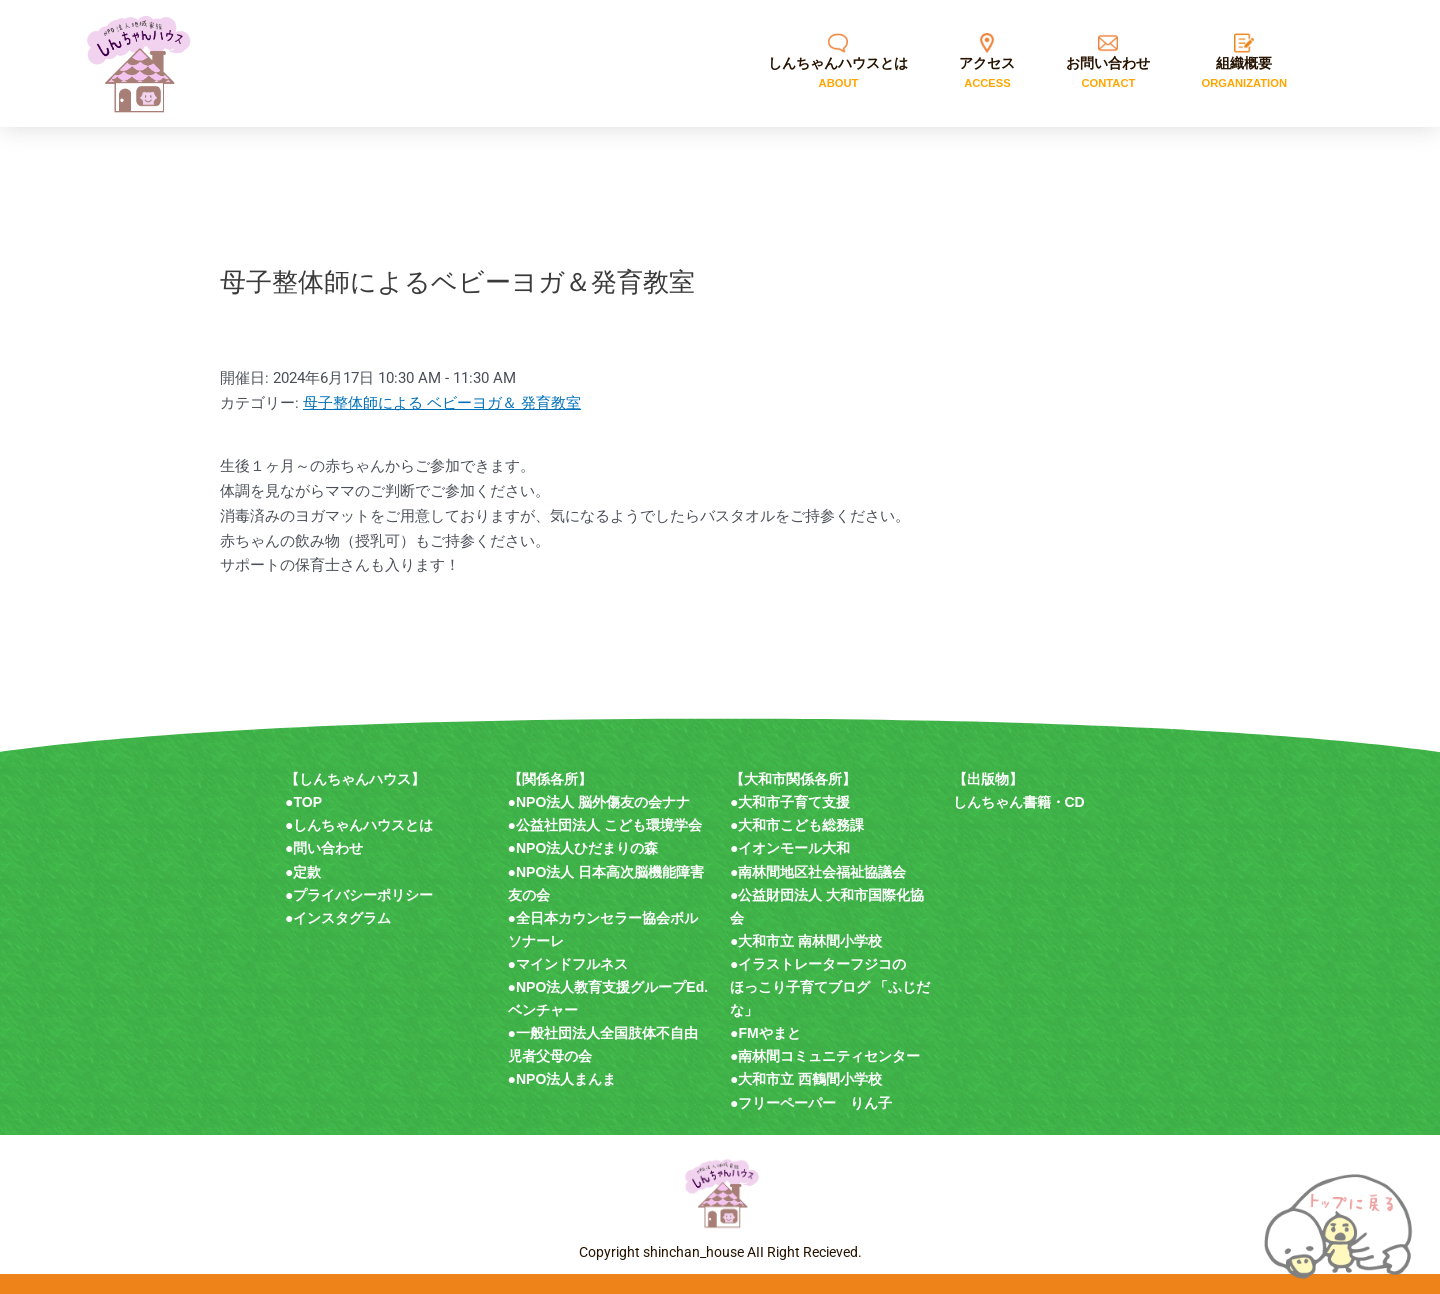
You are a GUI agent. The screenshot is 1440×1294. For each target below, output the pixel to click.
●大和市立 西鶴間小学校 (806, 1079)
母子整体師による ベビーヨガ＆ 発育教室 (442, 403)
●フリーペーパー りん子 (811, 1103)
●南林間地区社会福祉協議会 (818, 872)
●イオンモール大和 (790, 848)
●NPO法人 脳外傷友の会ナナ (599, 802)
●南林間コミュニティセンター (825, 1056)
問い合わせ (328, 848)
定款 (307, 872)
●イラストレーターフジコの (818, 964)
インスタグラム (342, 918)
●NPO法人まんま (562, 1079)
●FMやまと (765, 1033)
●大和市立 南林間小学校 (806, 941)
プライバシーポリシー (363, 895)
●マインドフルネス (568, 964)
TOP (307, 802)
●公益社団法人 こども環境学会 (605, 825)
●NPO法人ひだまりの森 (583, 848)
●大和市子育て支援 (790, 802)
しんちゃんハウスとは (363, 825)
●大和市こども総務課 (797, 825)
